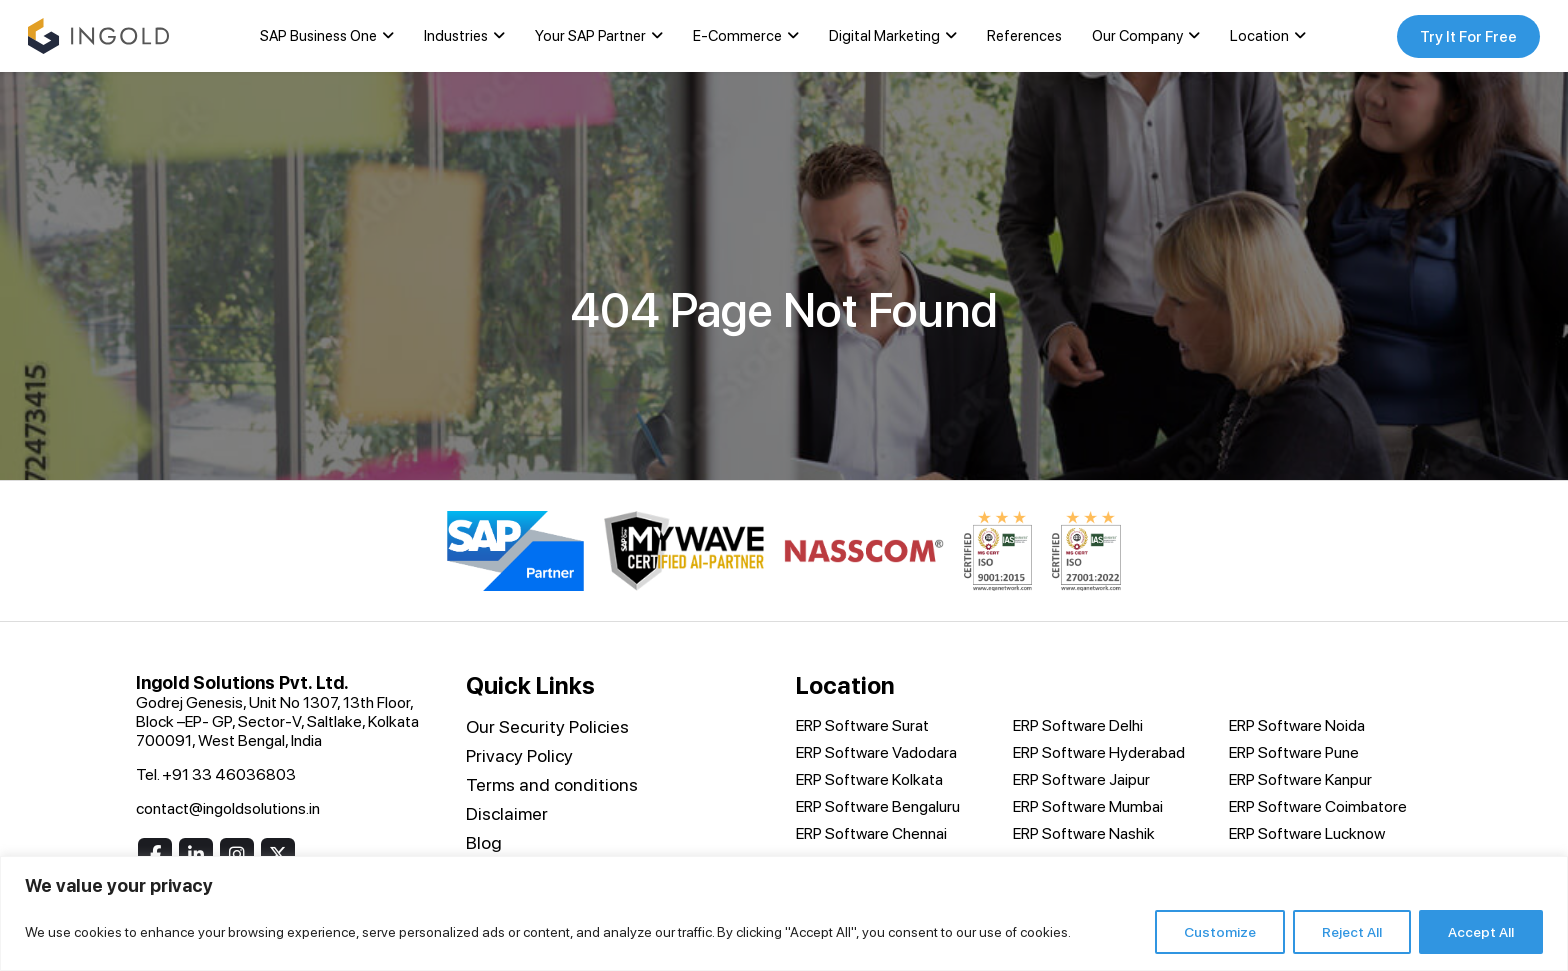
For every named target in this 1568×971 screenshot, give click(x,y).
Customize (1220, 932)
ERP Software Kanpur (1300, 780)
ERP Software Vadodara (876, 753)
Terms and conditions (552, 785)
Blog (484, 843)
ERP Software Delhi (1078, 726)
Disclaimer (507, 814)
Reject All (1352, 932)
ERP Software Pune (1294, 753)
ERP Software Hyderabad (1099, 753)
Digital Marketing (881, 37)
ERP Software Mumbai (1088, 807)
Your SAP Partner (587, 37)
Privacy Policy (519, 756)
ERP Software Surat (862, 726)
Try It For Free (1463, 36)
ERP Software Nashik (1084, 834)
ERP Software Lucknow (1307, 834)
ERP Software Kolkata (869, 780)
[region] (784, 913)
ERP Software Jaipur (1081, 780)
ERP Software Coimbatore (1318, 807)
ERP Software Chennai (871, 834)
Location (1256, 37)
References (1021, 37)
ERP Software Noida (1297, 726)
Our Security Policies (547, 727)
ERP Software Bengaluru (878, 807)
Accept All (1481, 932)
